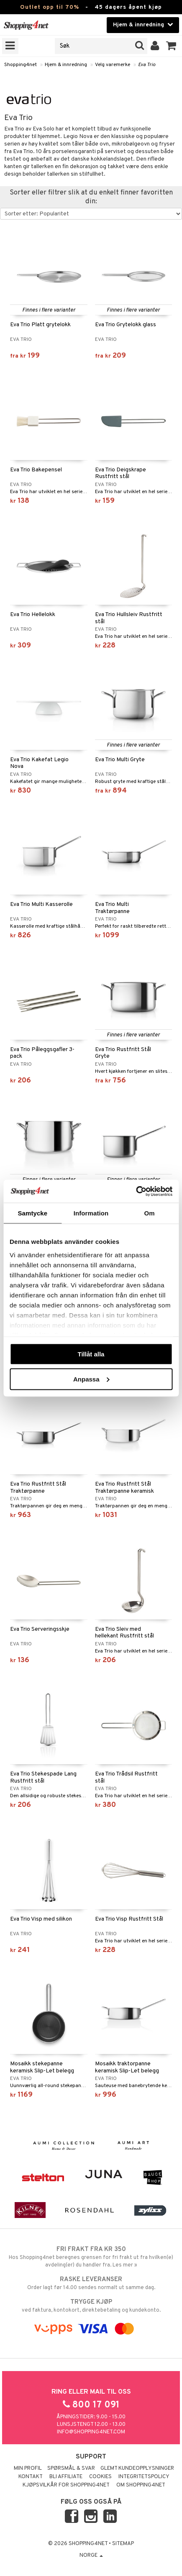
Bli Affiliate (65, 2477)
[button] (171, 46)
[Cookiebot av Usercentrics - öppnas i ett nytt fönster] (135, 1191)
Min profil (28, 2468)
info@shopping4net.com (91, 2432)
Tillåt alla (91, 1354)
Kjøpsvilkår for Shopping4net (66, 2485)
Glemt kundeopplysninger (137, 2468)
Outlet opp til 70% (49, 7)
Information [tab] (91, 1213)
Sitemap (123, 2543)
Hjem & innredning (66, 64)
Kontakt (30, 2477)
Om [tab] (149, 1213)
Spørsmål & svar (71, 2468)
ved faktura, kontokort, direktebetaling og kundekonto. (91, 2306)
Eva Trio (146, 64)
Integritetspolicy (143, 2477)
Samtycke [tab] (32, 1213)
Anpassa (91, 1378)
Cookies (100, 2477)
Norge (91, 2555)
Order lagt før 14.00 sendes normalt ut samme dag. (91, 2283)
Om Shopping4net (140, 2485)
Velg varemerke (112, 64)
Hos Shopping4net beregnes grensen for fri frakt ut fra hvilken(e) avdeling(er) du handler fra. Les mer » (91, 2257)
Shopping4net (20, 64)
